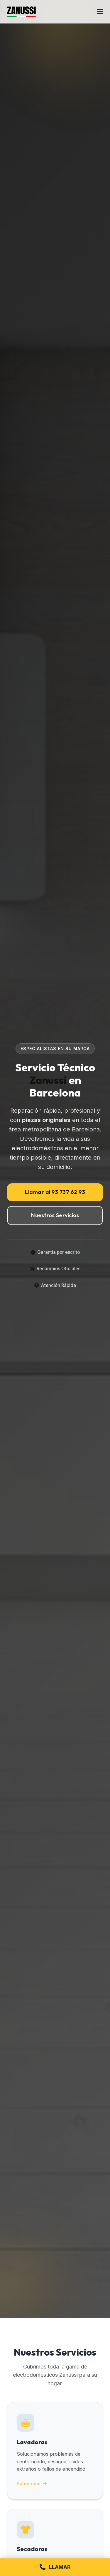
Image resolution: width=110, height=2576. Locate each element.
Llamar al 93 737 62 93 (55, 1192)
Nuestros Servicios (55, 1215)
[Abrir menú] (100, 12)
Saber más (32, 2483)
